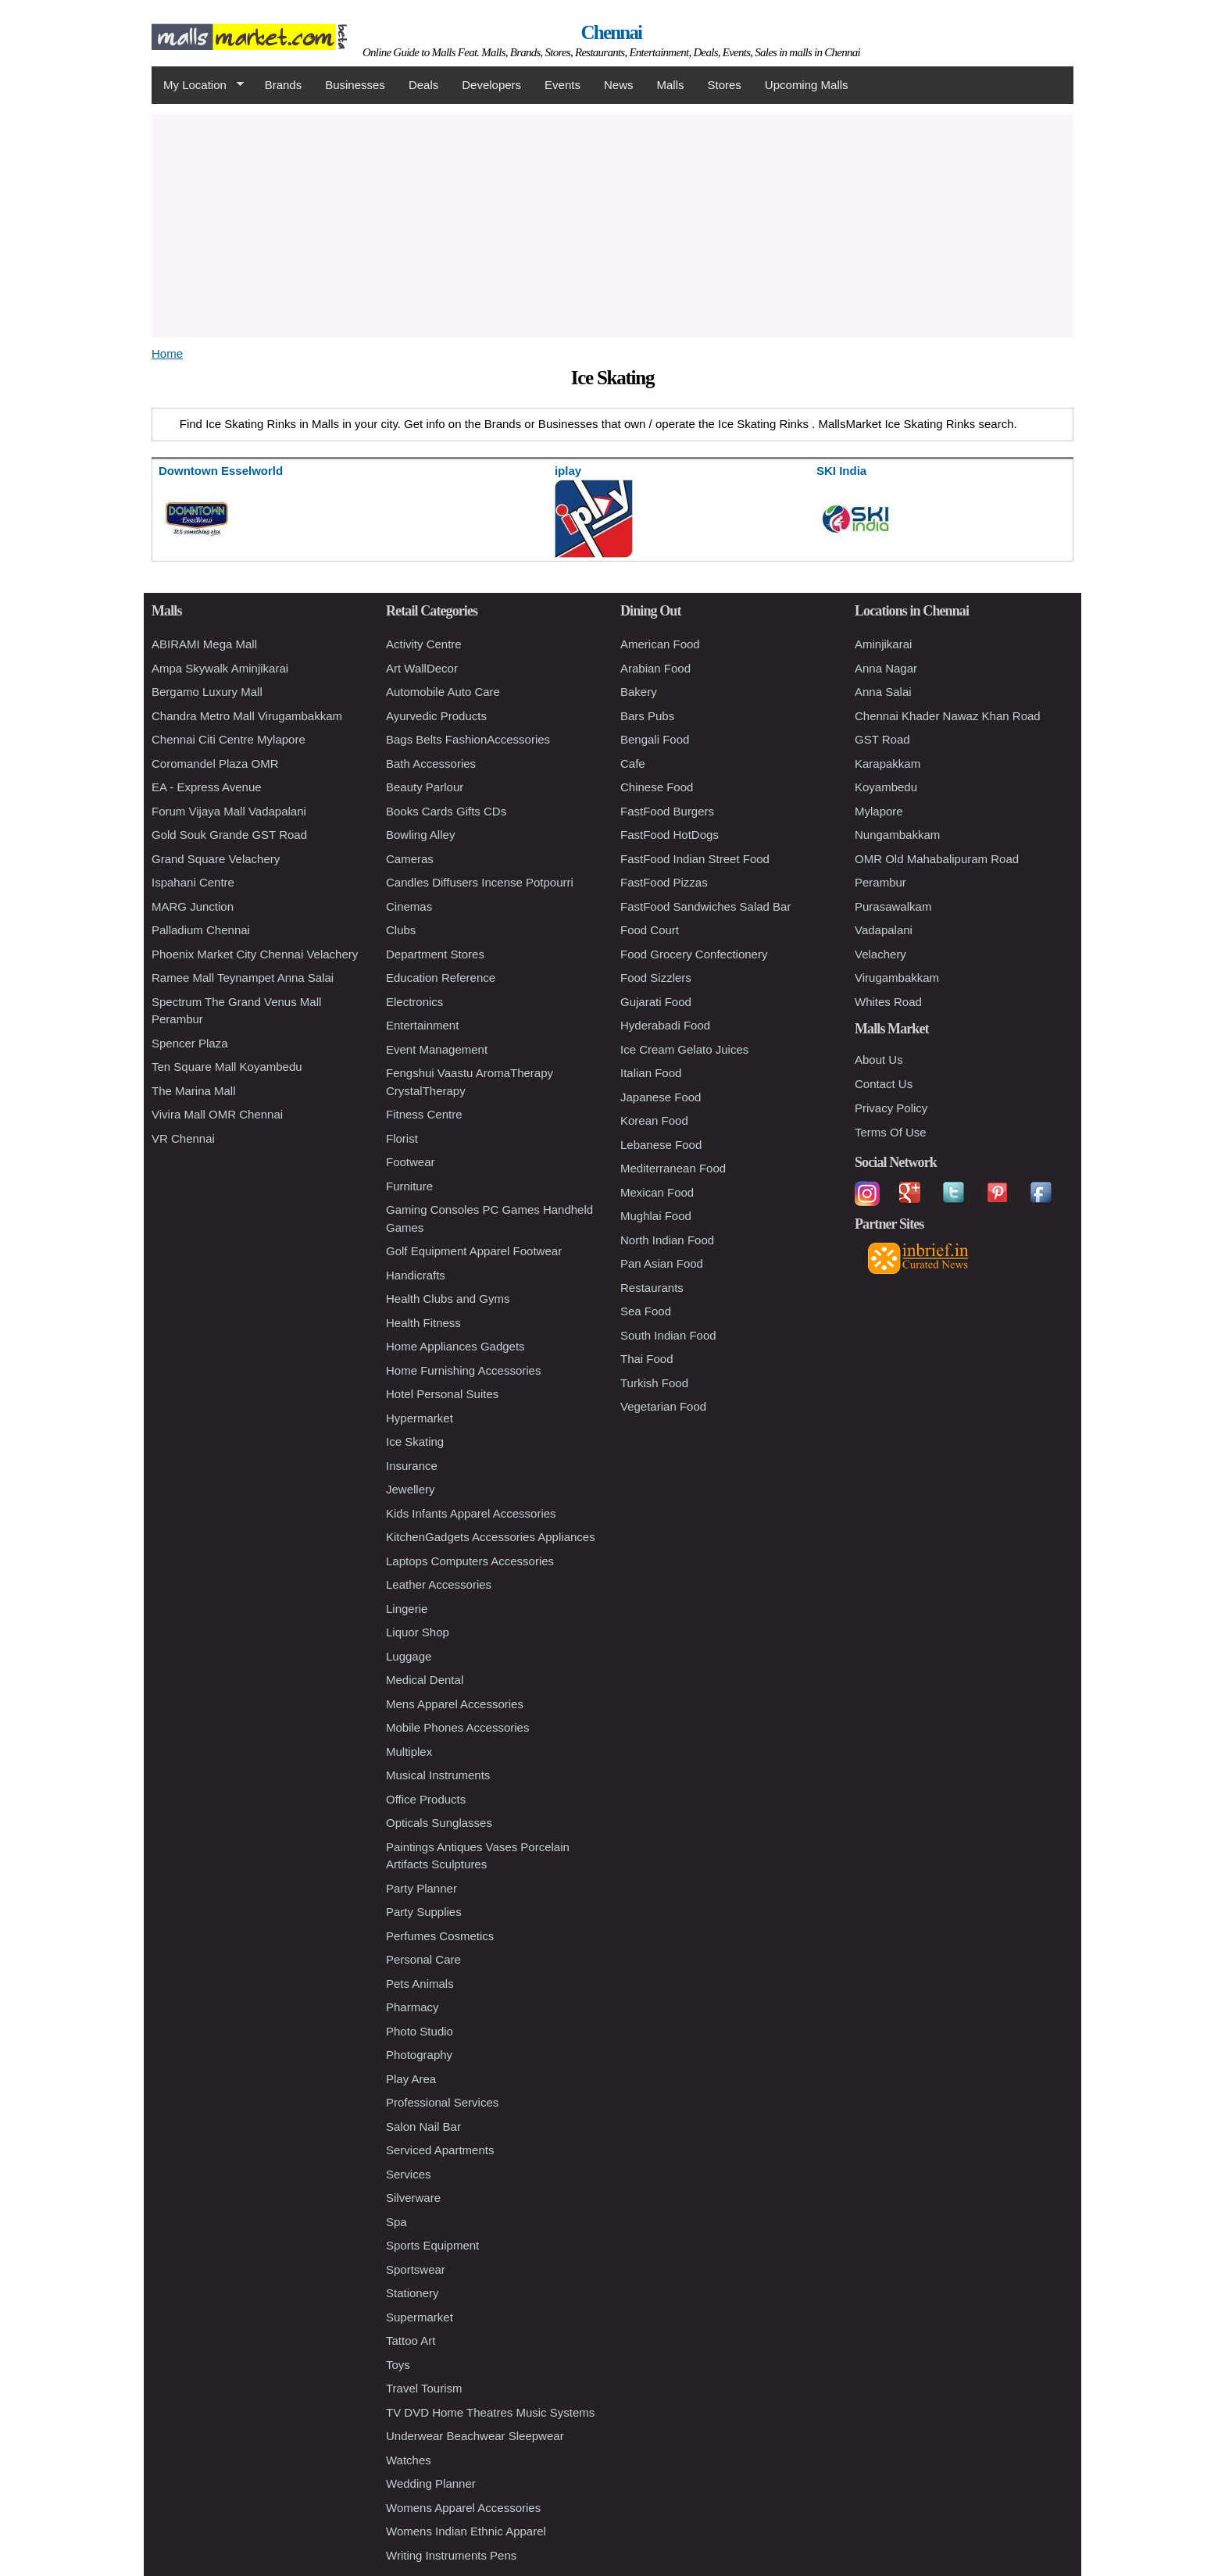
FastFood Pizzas (664, 882)
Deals (423, 84)
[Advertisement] (612, 223)
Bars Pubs (647, 715)
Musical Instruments (438, 1775)
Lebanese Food (661, 1144)
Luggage (408, 1656)
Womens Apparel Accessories (463, 2507)
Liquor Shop (417, 1632)
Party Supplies (424, 1911)
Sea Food (645, 1311)
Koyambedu (886, 787)
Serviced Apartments (440, 2150)
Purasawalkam (893, 906)
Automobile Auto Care (443, 691)
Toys (398, 2364)
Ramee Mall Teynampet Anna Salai (243, 977)
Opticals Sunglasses (439, 1822)
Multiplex (409, 1751)
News (619, 84)
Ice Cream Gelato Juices (684, 1049)
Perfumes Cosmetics (440, 1936)
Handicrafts (415, 1275)
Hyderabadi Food (665, 1025)
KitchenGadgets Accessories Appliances (490, 1536)
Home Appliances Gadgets (455, 1346)
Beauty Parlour (424, 787)
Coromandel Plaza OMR (215, 763)
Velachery (880, 954)
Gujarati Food (655, 1001)
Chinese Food (656, 787)
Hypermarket (419, 1418)
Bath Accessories (431, 763)
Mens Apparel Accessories (454, 1704)
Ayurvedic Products (436, 715)
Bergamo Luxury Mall (207, 691)
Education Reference (440, 977)
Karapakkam (887, 763)
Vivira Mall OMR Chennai (217, 1114)
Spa (396, 2221)
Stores (724, 84)
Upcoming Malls (806, 84)
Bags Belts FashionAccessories (468, 739)
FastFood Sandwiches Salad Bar (705, 906)
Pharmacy (412, 2007)
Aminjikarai (883, 644)
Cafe (632, 763)
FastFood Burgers (667, 811)
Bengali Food (654, 739)
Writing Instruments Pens (451, 2555)
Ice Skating (415, 1441)
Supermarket (419, 2317)
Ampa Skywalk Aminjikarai (220, 668)
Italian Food (650, 1072)
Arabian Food (655, 668)
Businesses (355, 84)
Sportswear (415, 2269)
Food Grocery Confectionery (693, 954)
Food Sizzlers (655, 977)
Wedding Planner (431, 2483)
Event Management (437, 1049)
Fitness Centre (424, 1114)
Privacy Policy (891, 1108)
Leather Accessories (438, 1584)
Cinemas (409, 906)
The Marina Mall (194, 1090)
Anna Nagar (886, 668)
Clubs (401, 930)
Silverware (413, 2197)
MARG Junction (193, 906)
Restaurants (652, 1287)
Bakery (638, 691)
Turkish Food (654, 1383)
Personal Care (423, 1959)
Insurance (412, 1465)
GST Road (882, 739)
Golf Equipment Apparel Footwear (474, 1251)
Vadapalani (883, 930)
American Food (660, 644)
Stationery (412, 2292)
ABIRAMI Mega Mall (204, 644)
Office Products (426, 1799)
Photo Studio (419, 2031)
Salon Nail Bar (423, 2126)
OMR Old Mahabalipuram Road (937, 858)
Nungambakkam (897, 834)
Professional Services (442, 2102)
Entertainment (422, 1025)
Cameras (410, 858)
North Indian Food (667, 1240)
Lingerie (406, 1608)
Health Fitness (423, 1322)
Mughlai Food (655, 1215)
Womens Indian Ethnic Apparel (466, 2531)
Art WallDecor (422, 668)
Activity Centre (424, 644)
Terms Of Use (891, 1132)
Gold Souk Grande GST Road (229, 834)
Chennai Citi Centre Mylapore (228, 739)
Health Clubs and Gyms (447, 1298)
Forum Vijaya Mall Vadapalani (229, 811)
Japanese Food (660, 1097)
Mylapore (879, 811)
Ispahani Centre (193, 882)
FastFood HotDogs (669, 834)
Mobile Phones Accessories (457, 1727)
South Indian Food (668, 1335)
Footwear (410, 1161)
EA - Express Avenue (207, 787)
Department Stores (435, 954)
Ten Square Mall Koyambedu (227, 1066)
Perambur (880, 882)
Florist (402, 1138)
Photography (419, 2054)
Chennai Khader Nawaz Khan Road (948, 715)
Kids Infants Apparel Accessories (471, 1513)
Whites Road (888, 1001)
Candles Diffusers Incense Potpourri (479, 882)
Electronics (414, 1001)
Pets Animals (420, 1983)
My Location (198, 85)
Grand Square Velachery (216, 858)
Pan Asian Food (661, 1263)
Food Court (649, 930)
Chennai (611, 32)
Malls (670, 84)
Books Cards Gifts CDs (446, 811)
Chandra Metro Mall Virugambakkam (247, 715)
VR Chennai (183, 1138)
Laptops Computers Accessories (470, 1561)
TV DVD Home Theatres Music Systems (490, 2412)
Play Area (411, 2078)
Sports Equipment (432, 2245)
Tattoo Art (410, 2340)
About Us (879, 1059)
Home (167, 353)
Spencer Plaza (190, 1043)
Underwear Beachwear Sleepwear (475, 2435)
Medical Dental (424, 1679)
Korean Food (654, 1120)
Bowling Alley (420, 834)
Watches (408, 2460)
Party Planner (421, 1888)
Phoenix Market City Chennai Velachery (255, 954)
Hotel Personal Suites (442, 1393)
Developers (491, 84)
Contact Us (883, 1083)
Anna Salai (883, 691)
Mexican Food (657, 1192)
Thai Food (646, 1358)
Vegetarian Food (663, 1406)
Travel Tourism (424, 2388)
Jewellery (410, 1489)
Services (408, 2174)
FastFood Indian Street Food (695, 858)
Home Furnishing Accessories (463, 1370)
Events (562, 84)
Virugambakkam (897, 977)
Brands (283, 84)
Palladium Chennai (201, 930)
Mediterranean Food (673, 1168)
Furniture (409, 1186)
